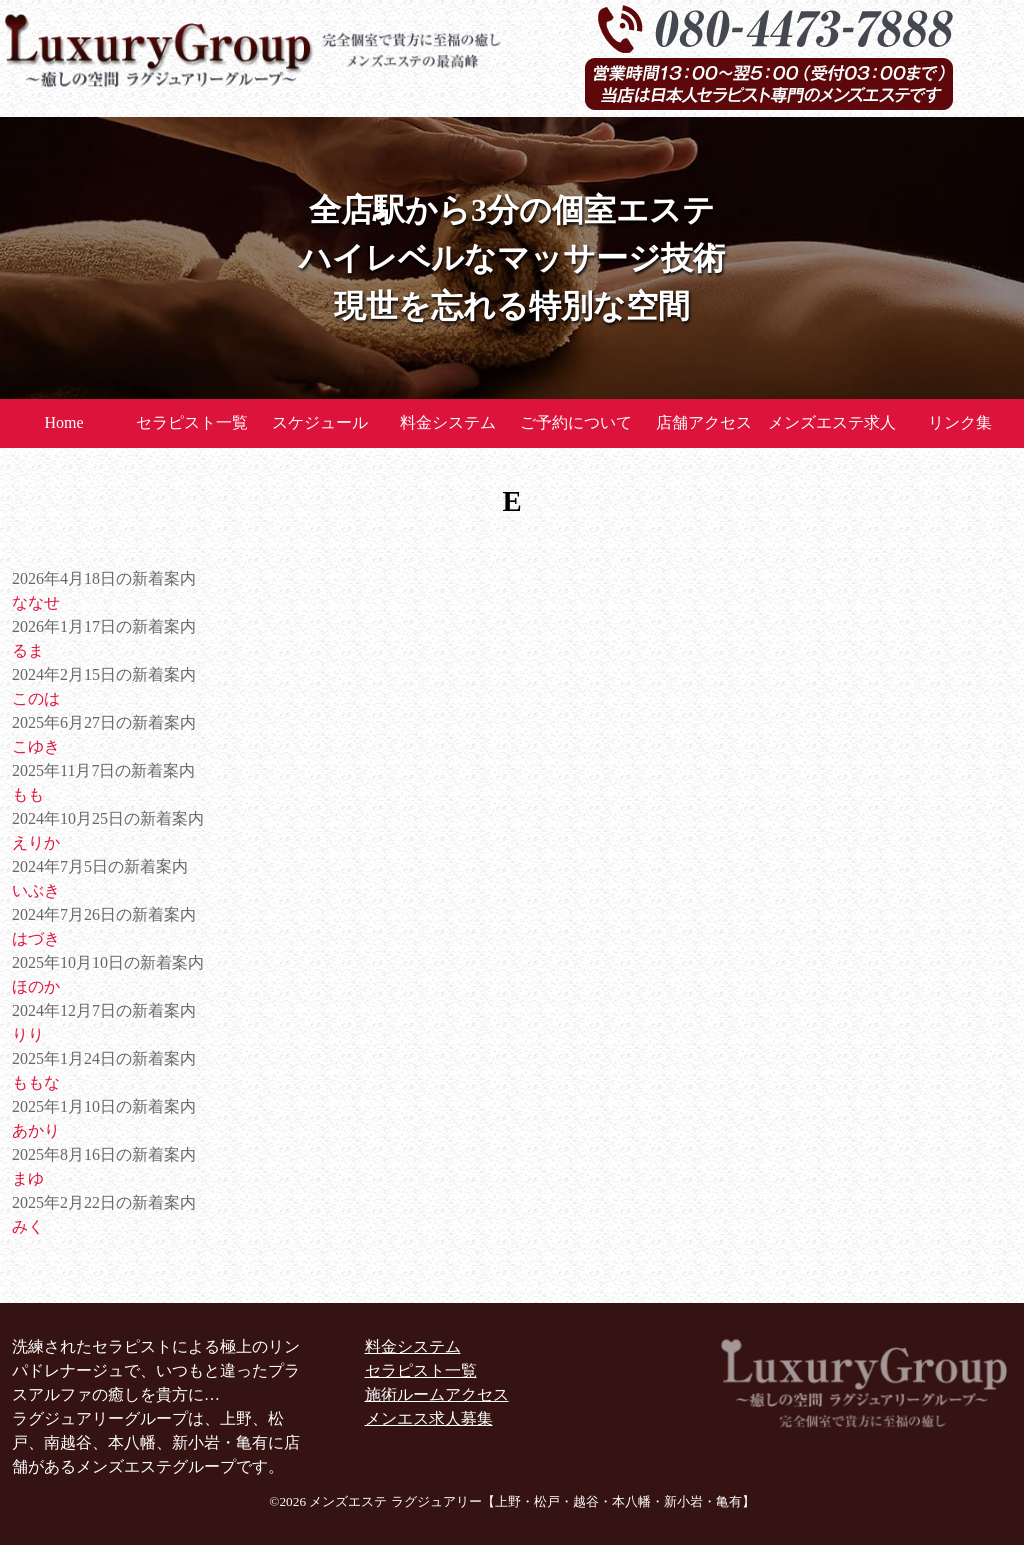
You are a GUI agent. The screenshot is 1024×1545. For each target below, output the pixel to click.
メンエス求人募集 (429, 1418)
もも (28, 794)
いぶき (36, 890)
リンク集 (960, 422)
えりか (36, 842)
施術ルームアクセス (437, 1394)
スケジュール (320, 422)
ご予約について (576, 422)
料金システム (448, 422)
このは (36, 698)
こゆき (36, 746)
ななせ (36, 602)
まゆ (28, 1178)
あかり (36, 1130)
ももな (36, 1082)
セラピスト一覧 (192, 422)
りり (28, 1034)
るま (28, 650)
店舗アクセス (704, 422)
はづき (36, 938)
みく (28, 1226)
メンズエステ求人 (832, 422)
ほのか (36, 986)
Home (63, 422)
